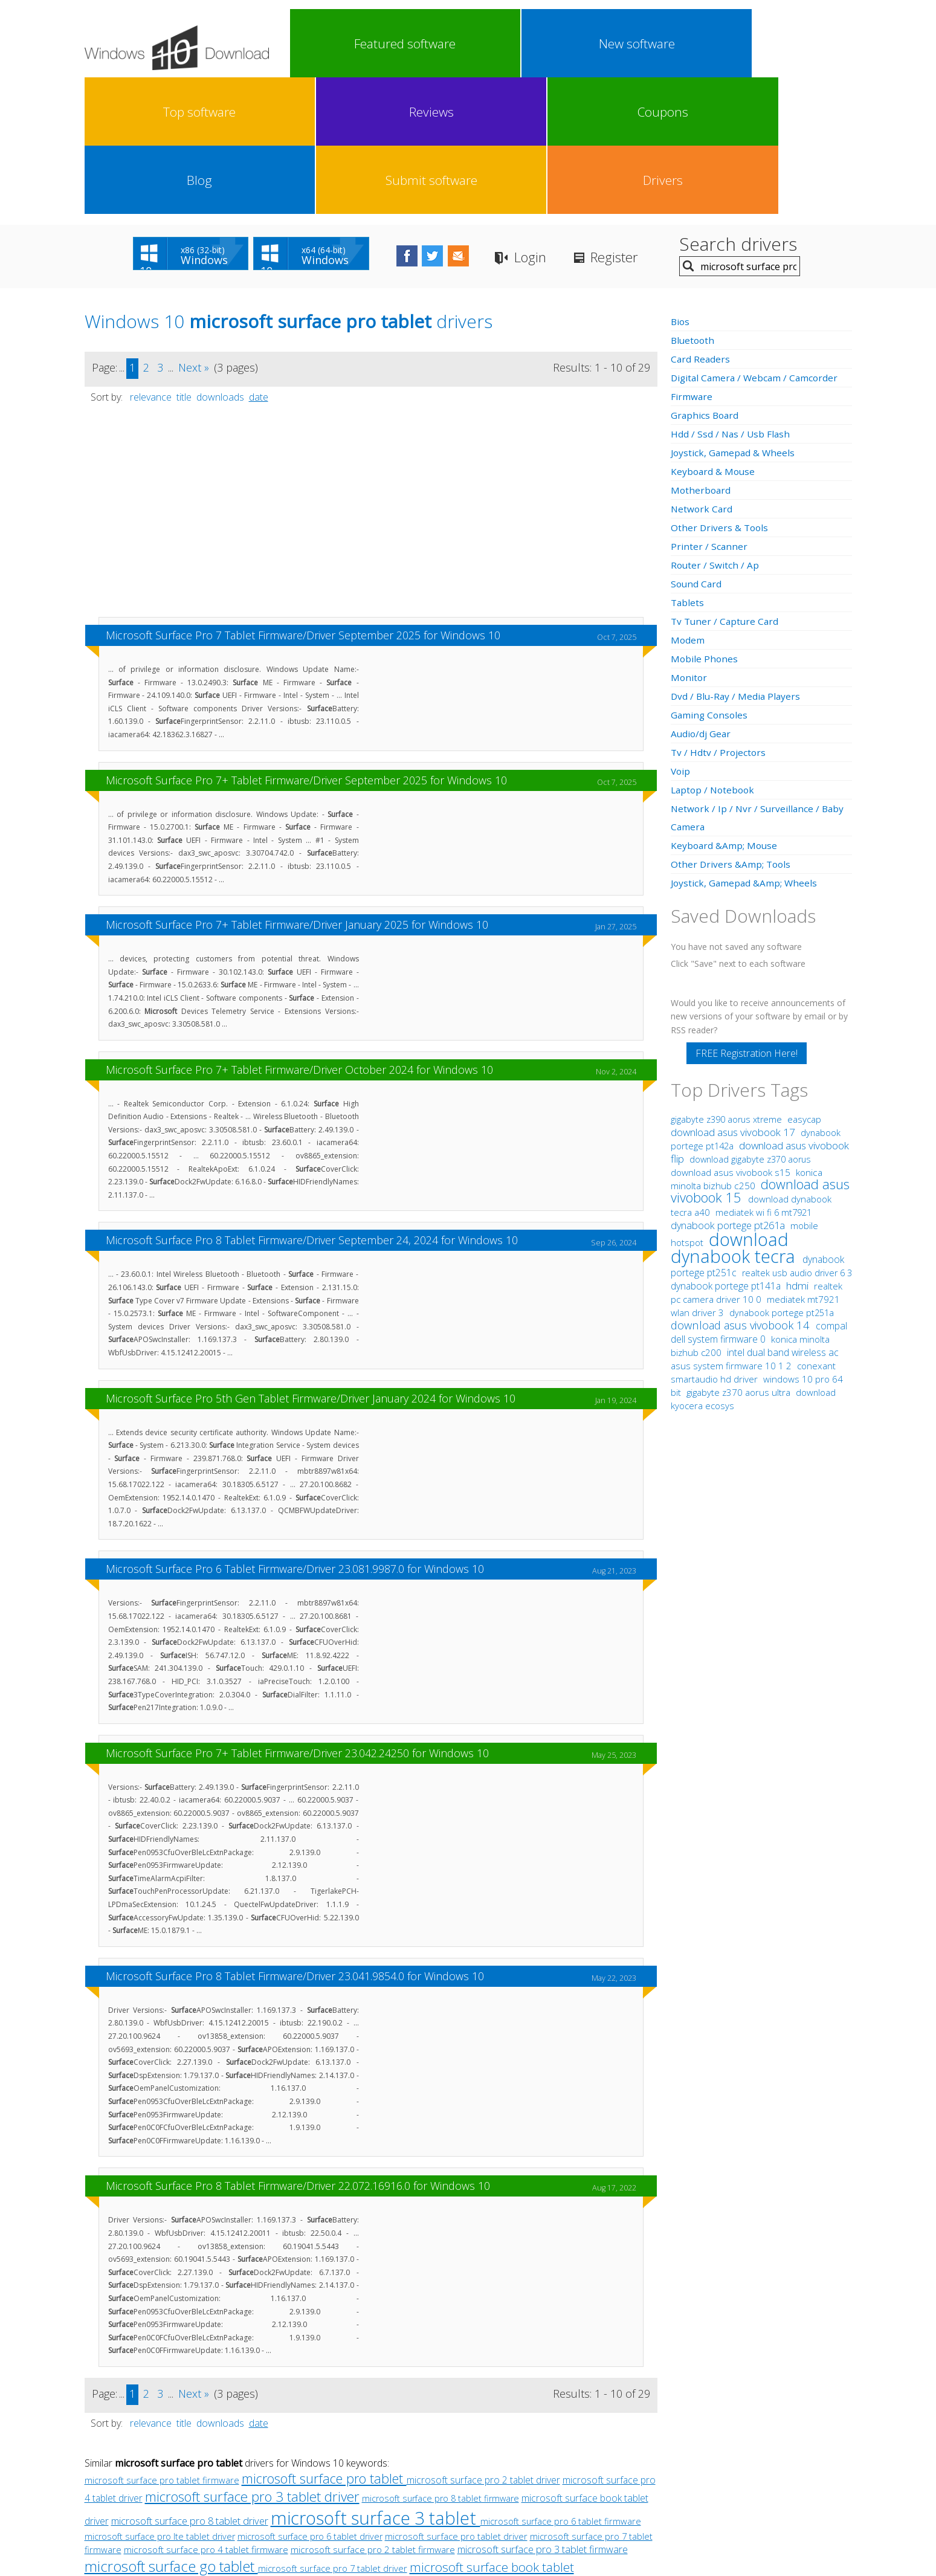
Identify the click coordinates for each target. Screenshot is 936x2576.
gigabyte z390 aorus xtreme (727, 983)
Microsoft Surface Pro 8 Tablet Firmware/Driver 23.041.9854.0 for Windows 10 (295, 1839)
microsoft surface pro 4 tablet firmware (206, 2413)
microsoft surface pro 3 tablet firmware (542, 2412)
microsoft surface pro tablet (324, 2342)
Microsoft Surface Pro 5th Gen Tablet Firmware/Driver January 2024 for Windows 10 (310, 1261)
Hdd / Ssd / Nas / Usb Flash (731, 297)
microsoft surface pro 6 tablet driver (309, 2400)
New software (394, 43)
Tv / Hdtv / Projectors (719, 615)
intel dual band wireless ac (783, 1215)
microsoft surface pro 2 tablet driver (483, 2343)
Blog (674, 43)
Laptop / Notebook (714, 653)
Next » (193, 231)
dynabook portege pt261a (729, 1089)
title (184, 260)
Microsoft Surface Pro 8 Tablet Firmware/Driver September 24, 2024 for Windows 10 (312, 1103)
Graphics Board (706, 278)
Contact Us (556, 2480)
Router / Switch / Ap (715, 428)
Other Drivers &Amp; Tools (732, 727)
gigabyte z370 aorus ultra (739, 1256)
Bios (681, 185)
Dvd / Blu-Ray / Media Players (737, 559)
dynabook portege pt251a (781, 1176)
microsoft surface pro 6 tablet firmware (560, 2384)
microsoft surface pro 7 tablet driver (332, 2432)
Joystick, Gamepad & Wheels (734, 316)
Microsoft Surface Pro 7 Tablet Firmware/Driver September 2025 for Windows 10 (303, 498)
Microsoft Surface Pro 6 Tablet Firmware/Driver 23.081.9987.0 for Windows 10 (295, 1432)
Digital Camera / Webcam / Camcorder (757, 241)
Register (662, 121)
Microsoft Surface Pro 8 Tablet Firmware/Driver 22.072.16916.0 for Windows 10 (298, 2049)
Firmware (692, 259)
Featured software (324, 43)
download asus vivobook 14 (742, 1188)
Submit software (744, 43)
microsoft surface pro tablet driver (456, 2400)
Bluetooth (694, 203)
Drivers (814, 43)
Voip (681, 634)
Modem (688, 503)
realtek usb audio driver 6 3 (797, 1136)
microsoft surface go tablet (171, 2429)
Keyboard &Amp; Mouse (725, 708)
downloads (220, 260)
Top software (464, 43)
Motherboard (701, 353)
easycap (804, 982)
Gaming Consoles (710, 578)
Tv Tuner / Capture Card (726, 484)
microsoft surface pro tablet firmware (162, 2343)
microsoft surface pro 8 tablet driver (189, 2384)
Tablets (688, 466)
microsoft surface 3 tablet (375, 2381)
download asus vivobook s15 (732, 1036)
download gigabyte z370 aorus (750, 1022)
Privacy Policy (466, 2480)
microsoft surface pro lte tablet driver (160, 2400)
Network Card (702, 372)
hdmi (797, 1149)
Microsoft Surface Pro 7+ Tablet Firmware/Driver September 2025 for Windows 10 (306, 643)
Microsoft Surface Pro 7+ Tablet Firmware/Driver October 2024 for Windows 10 (299, 933)
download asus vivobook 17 (734, 995)
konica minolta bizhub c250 (746, 1043)
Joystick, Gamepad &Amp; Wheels (745, 746)
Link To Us (377, 2480)
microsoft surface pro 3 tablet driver (252, 2360)
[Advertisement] (371, 379)
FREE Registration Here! (747, 916)
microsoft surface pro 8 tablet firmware (440, 2362)
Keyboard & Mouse (714, 334)
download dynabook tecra (735, 1111)
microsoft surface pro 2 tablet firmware (373, 2413)
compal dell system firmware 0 (759, 1196)
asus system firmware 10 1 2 (732, 1229)
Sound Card (697, 447)
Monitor (689, 540)
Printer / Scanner (709, 409)
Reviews (534, 43)
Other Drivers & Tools (720, 391)
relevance (151, 260)
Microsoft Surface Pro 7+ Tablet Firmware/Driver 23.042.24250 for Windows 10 (297, 1616)
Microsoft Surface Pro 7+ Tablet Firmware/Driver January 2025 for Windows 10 (297, 788)
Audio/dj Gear (701, 597)
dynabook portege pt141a (727, 1149)
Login (571, 121)
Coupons (604, 43)
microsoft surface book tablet (492, 2430)
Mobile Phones (705, 522)
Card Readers (701, 222)
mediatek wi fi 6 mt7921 (763, 1076)
